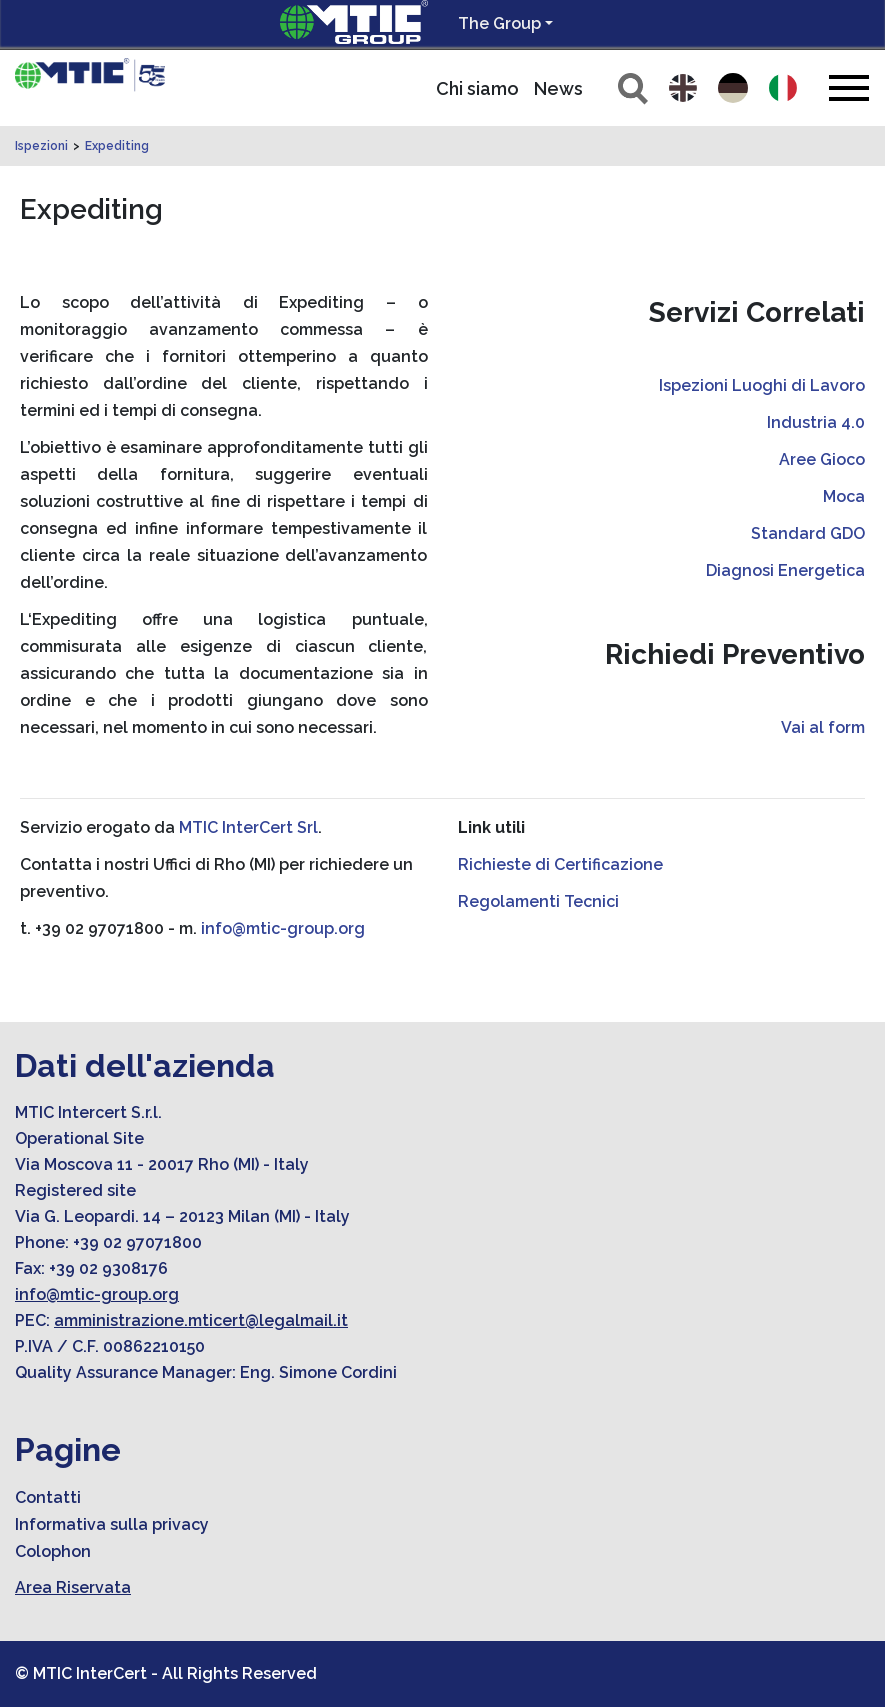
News (558, 88)
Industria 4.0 (816, 422)
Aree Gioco (822, 459)
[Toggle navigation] (849, 87)
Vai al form (823, 727)
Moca (844, 496)
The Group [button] (499, 23)
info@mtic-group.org (283, 928)
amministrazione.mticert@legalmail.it (201, 1320)
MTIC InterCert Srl (248, 827)
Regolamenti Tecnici (538, 901)
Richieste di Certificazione (560, 864)
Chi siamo (477, 88)
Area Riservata (73, 1587)
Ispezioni (41, 146)
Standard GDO (808, 533)
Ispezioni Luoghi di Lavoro (762, 385)
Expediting (117, 146)
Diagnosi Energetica (785, 570)
